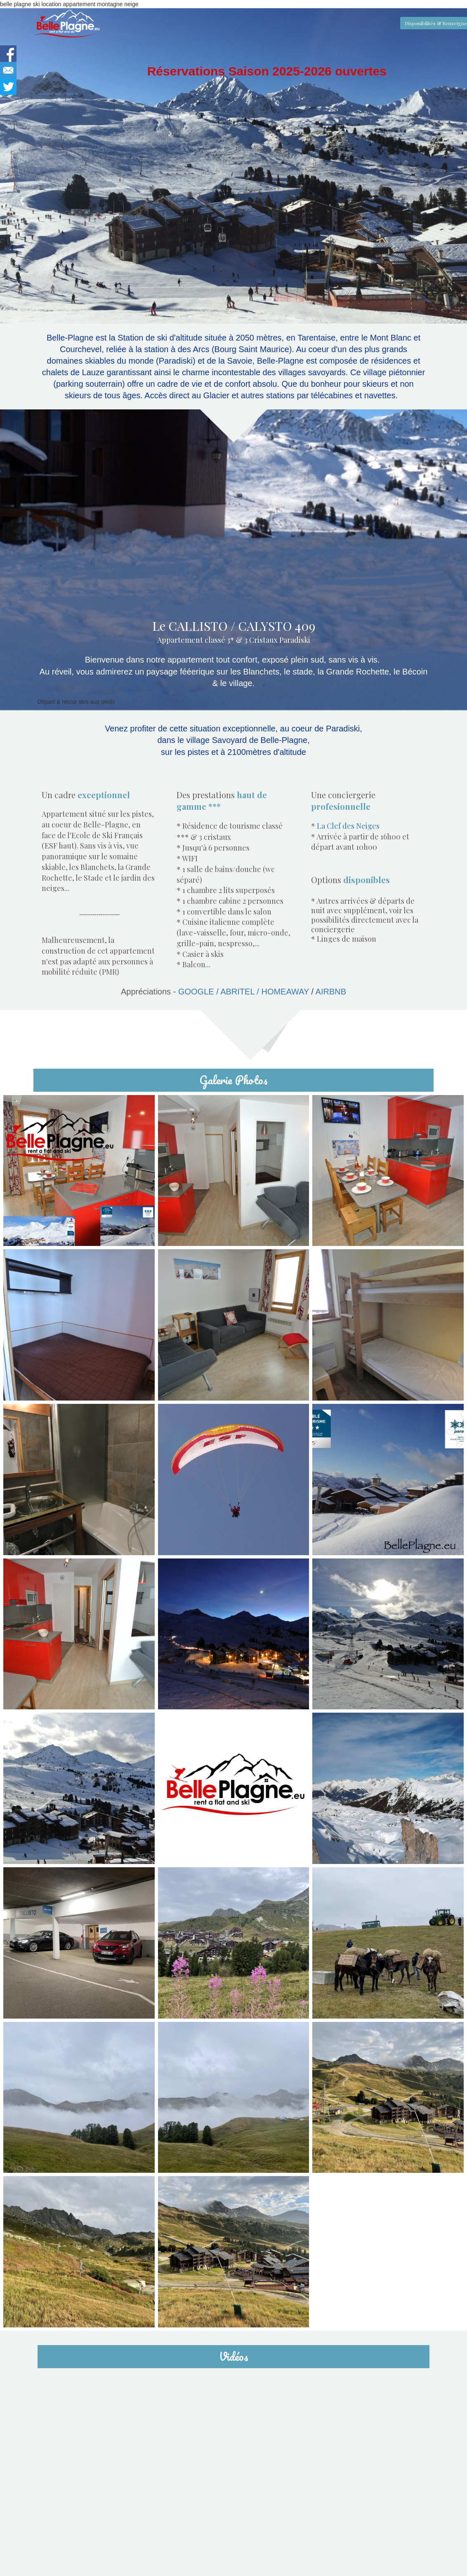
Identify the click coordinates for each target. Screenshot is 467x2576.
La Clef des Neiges (348, 826)
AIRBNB (331, 991)
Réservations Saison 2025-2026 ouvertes (267, 71)
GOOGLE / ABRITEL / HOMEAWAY (215, 991)
